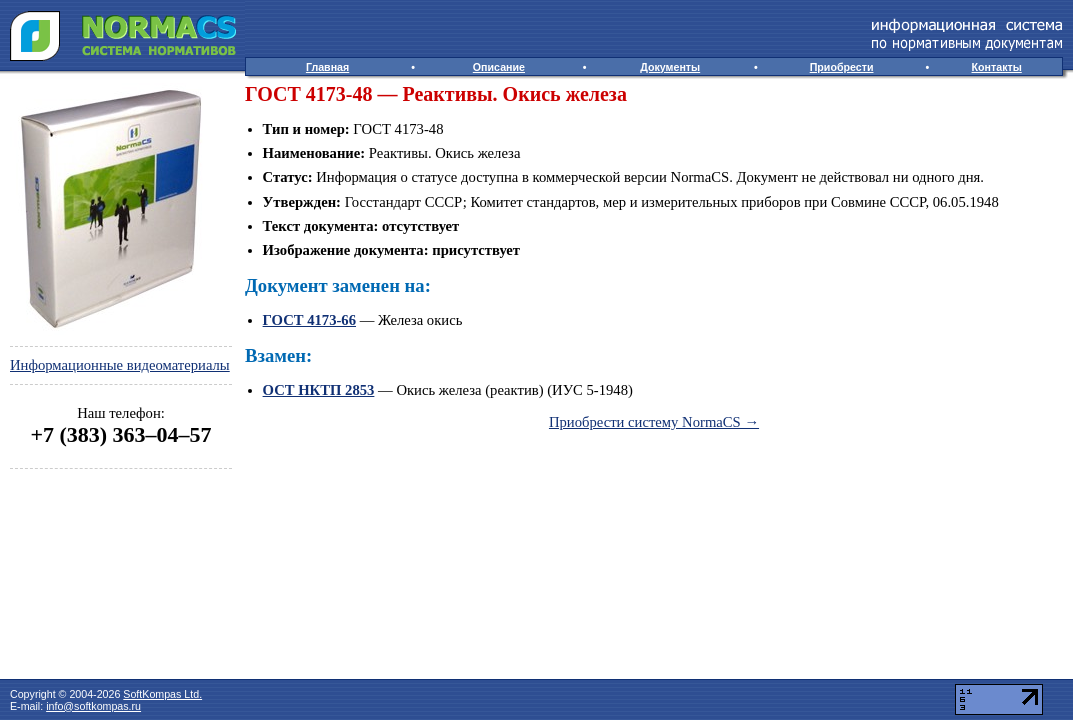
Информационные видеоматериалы (120, 365)
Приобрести (842, 67)
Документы (670, 67)
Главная (327, 67)
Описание (499, 67)
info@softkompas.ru (93, 706)
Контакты (997, 67)
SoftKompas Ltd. (162, 694)
